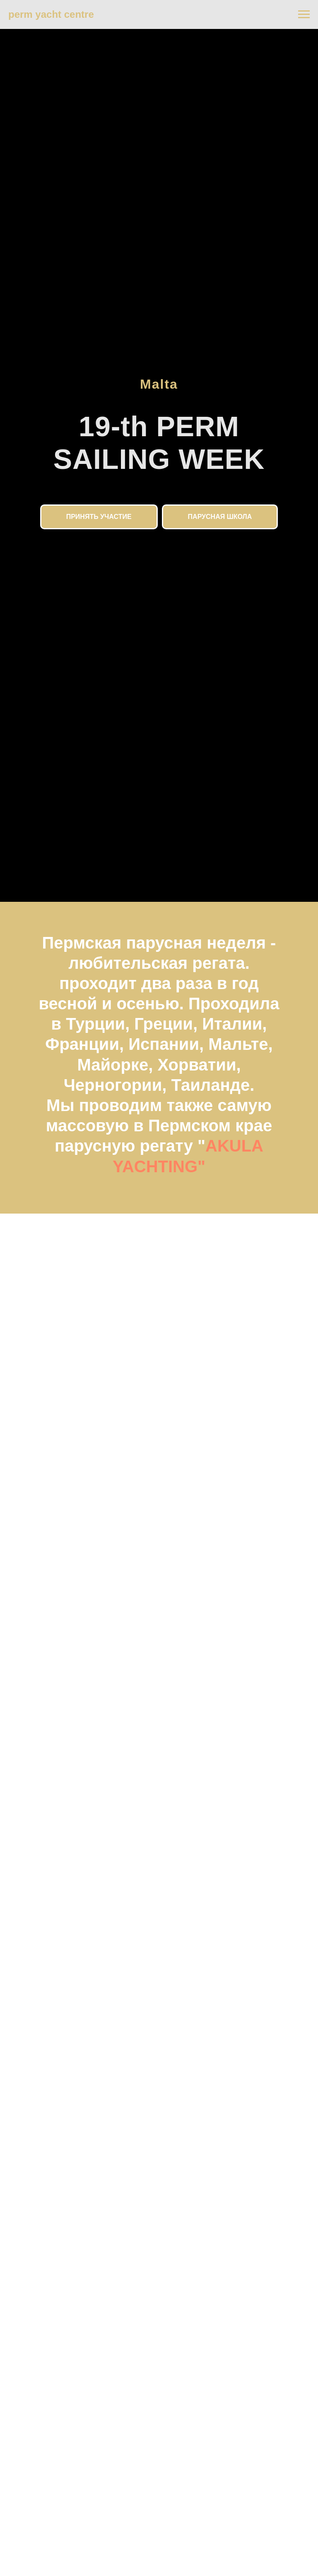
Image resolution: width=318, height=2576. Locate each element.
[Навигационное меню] (304, 14)
